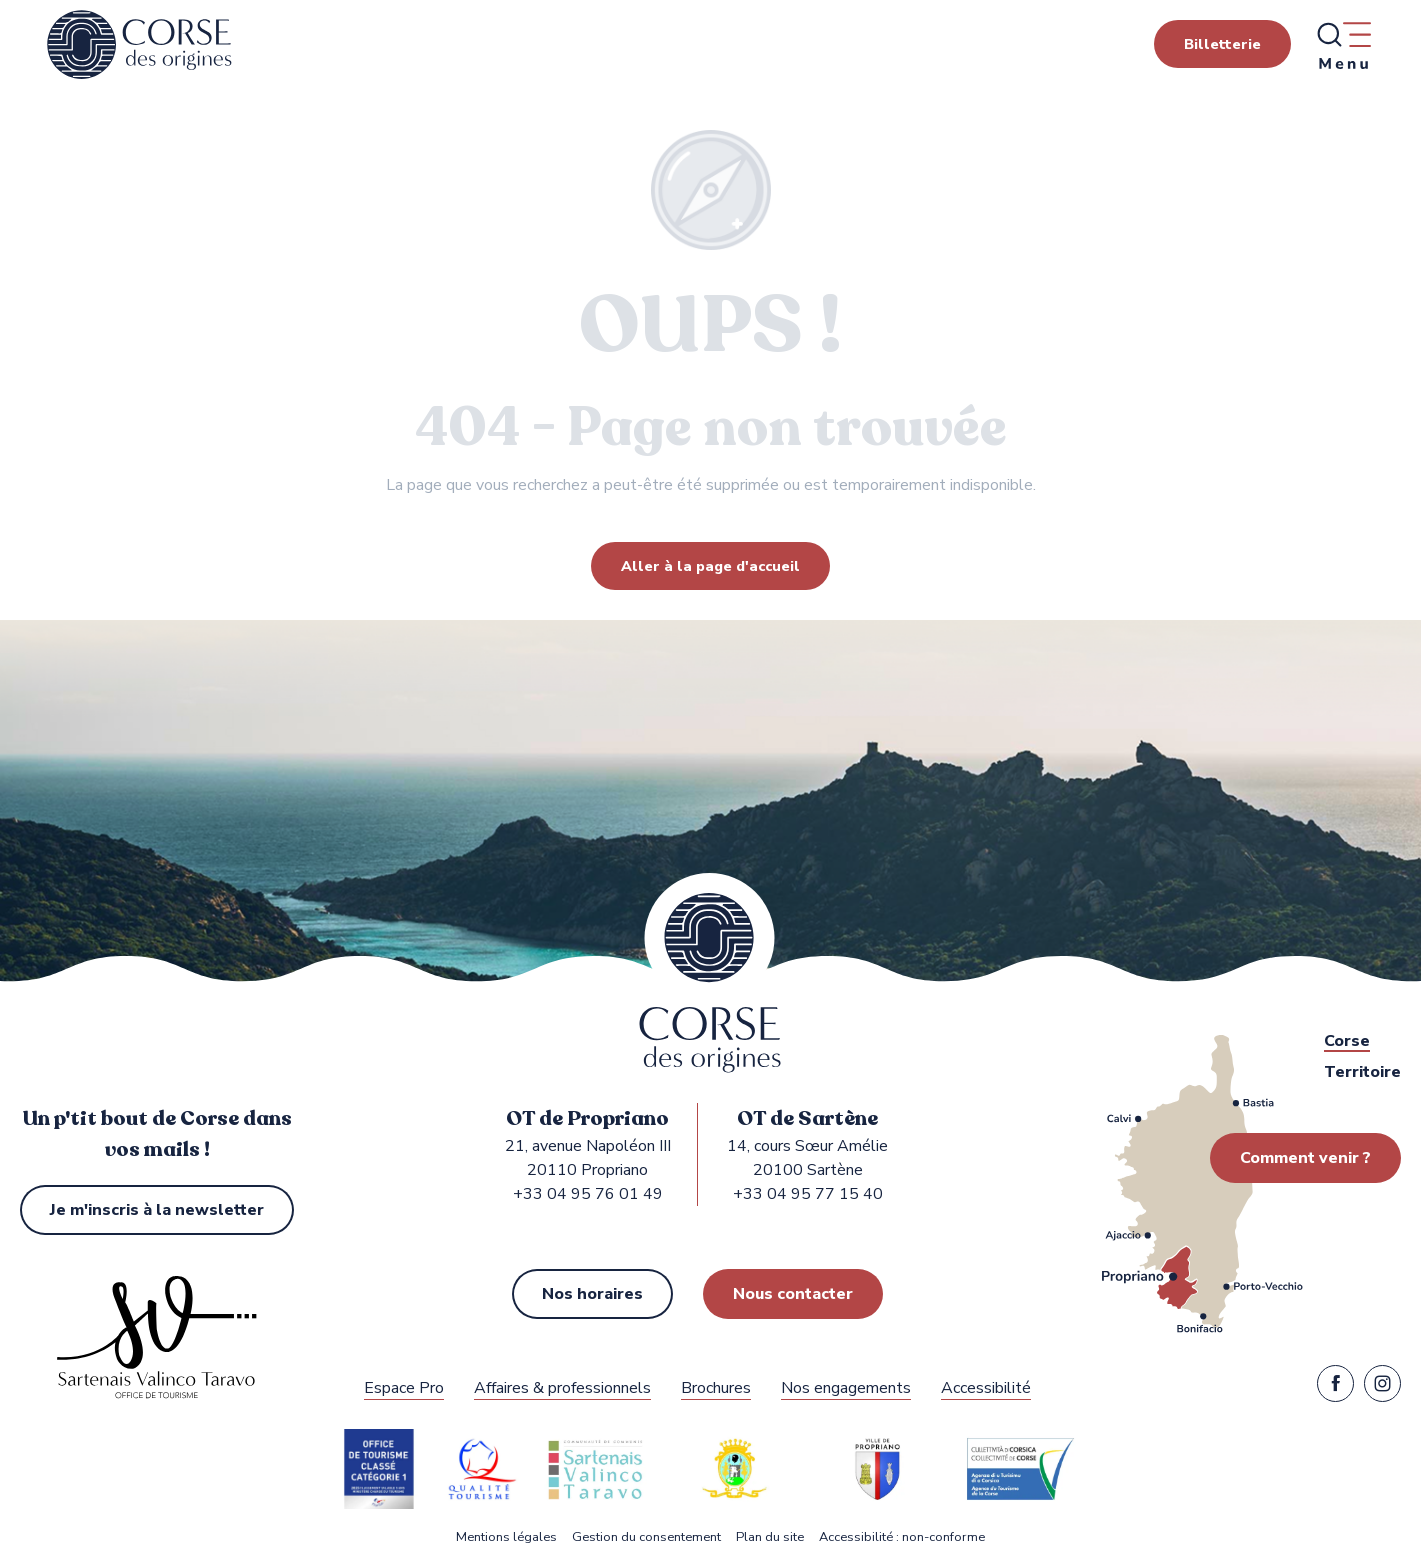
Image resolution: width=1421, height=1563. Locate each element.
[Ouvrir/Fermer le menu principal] (1343, 45)
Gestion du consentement (646, 1537)
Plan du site (770, 1537)
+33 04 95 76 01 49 (588, 1194)
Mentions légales (506, 1537)
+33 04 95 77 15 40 (808, 1194)
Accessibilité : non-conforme (902, 1537)
